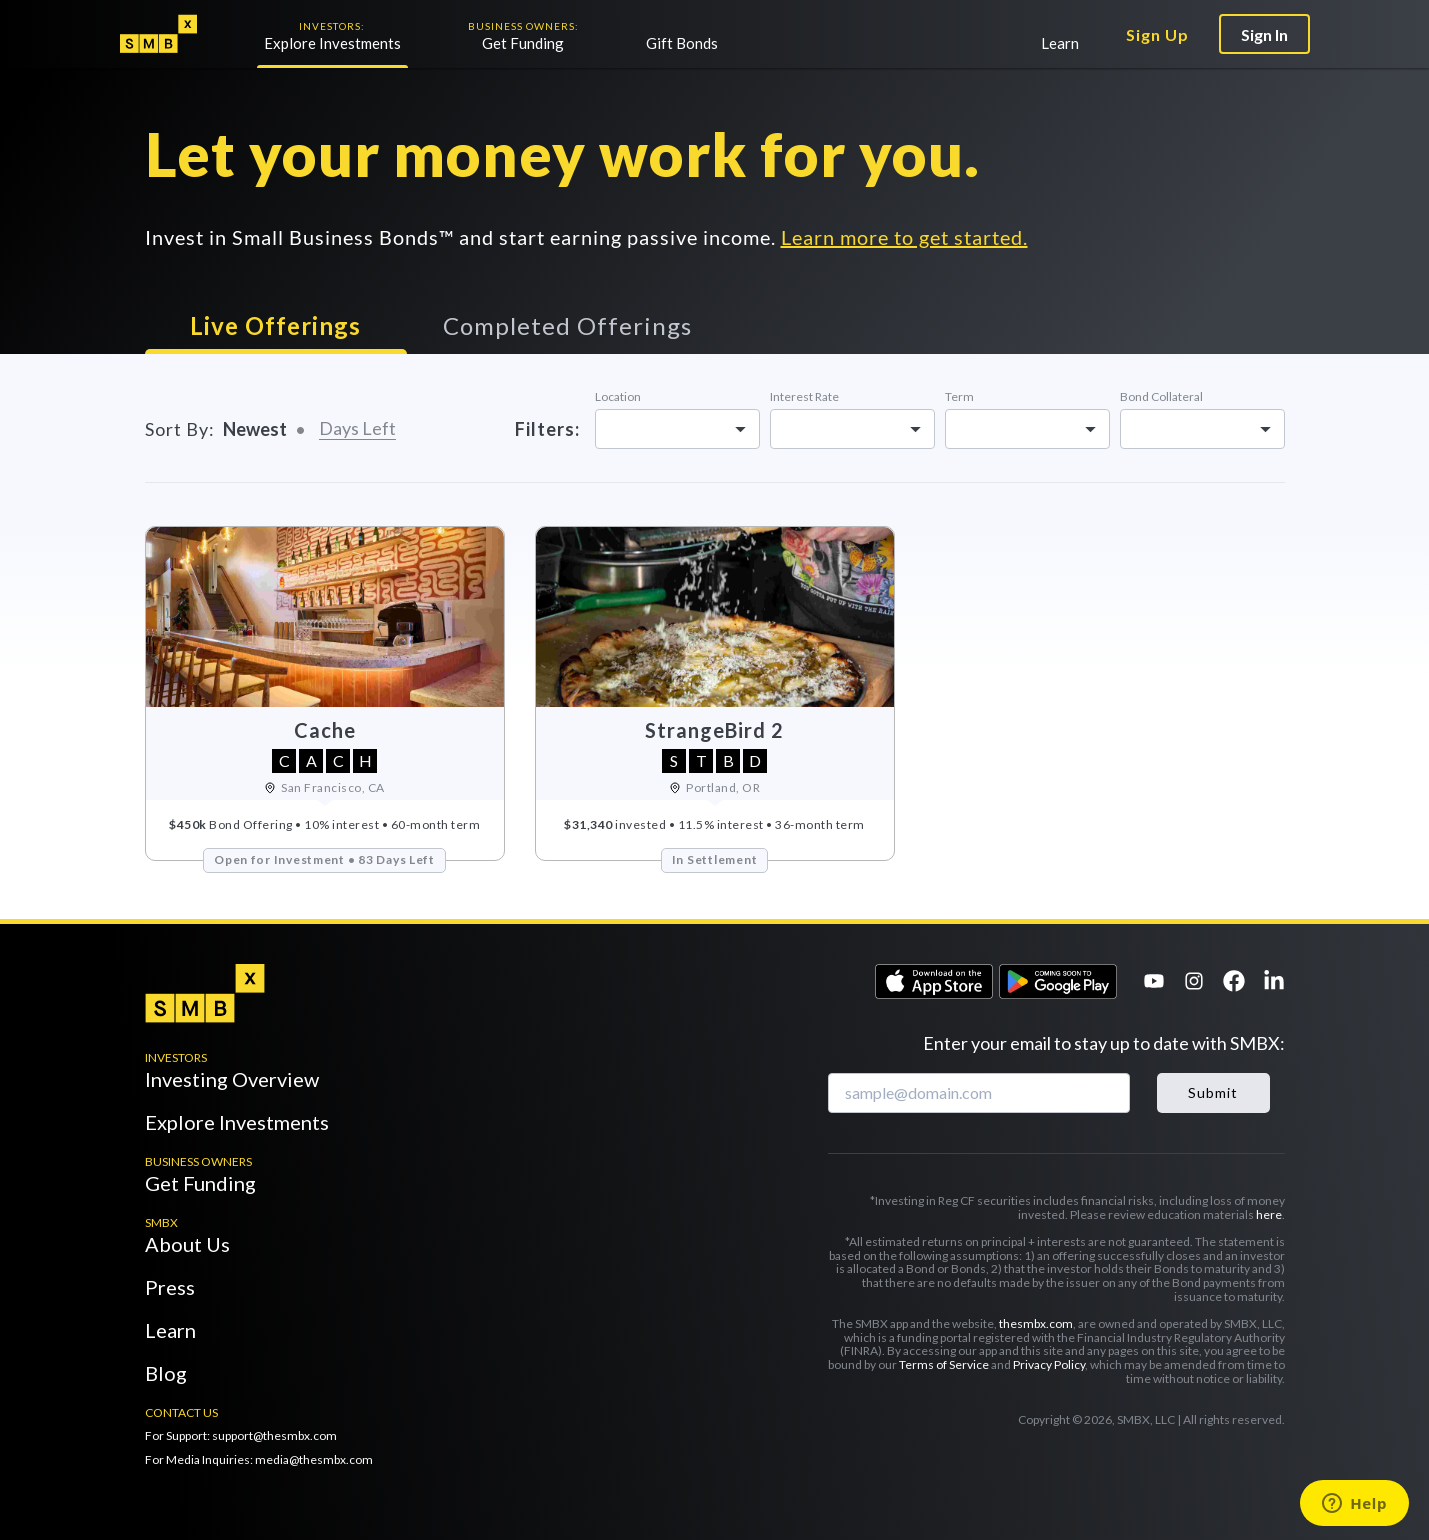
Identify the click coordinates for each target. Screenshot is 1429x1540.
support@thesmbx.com (274, 1435)
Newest (255, 429)
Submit (1213, 1092)
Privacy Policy (1049, 1364)
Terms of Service (945, 1364)
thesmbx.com (1036, 1323)
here (1269, 1214)
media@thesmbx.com (314, 1459)
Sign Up (1157, 34)
